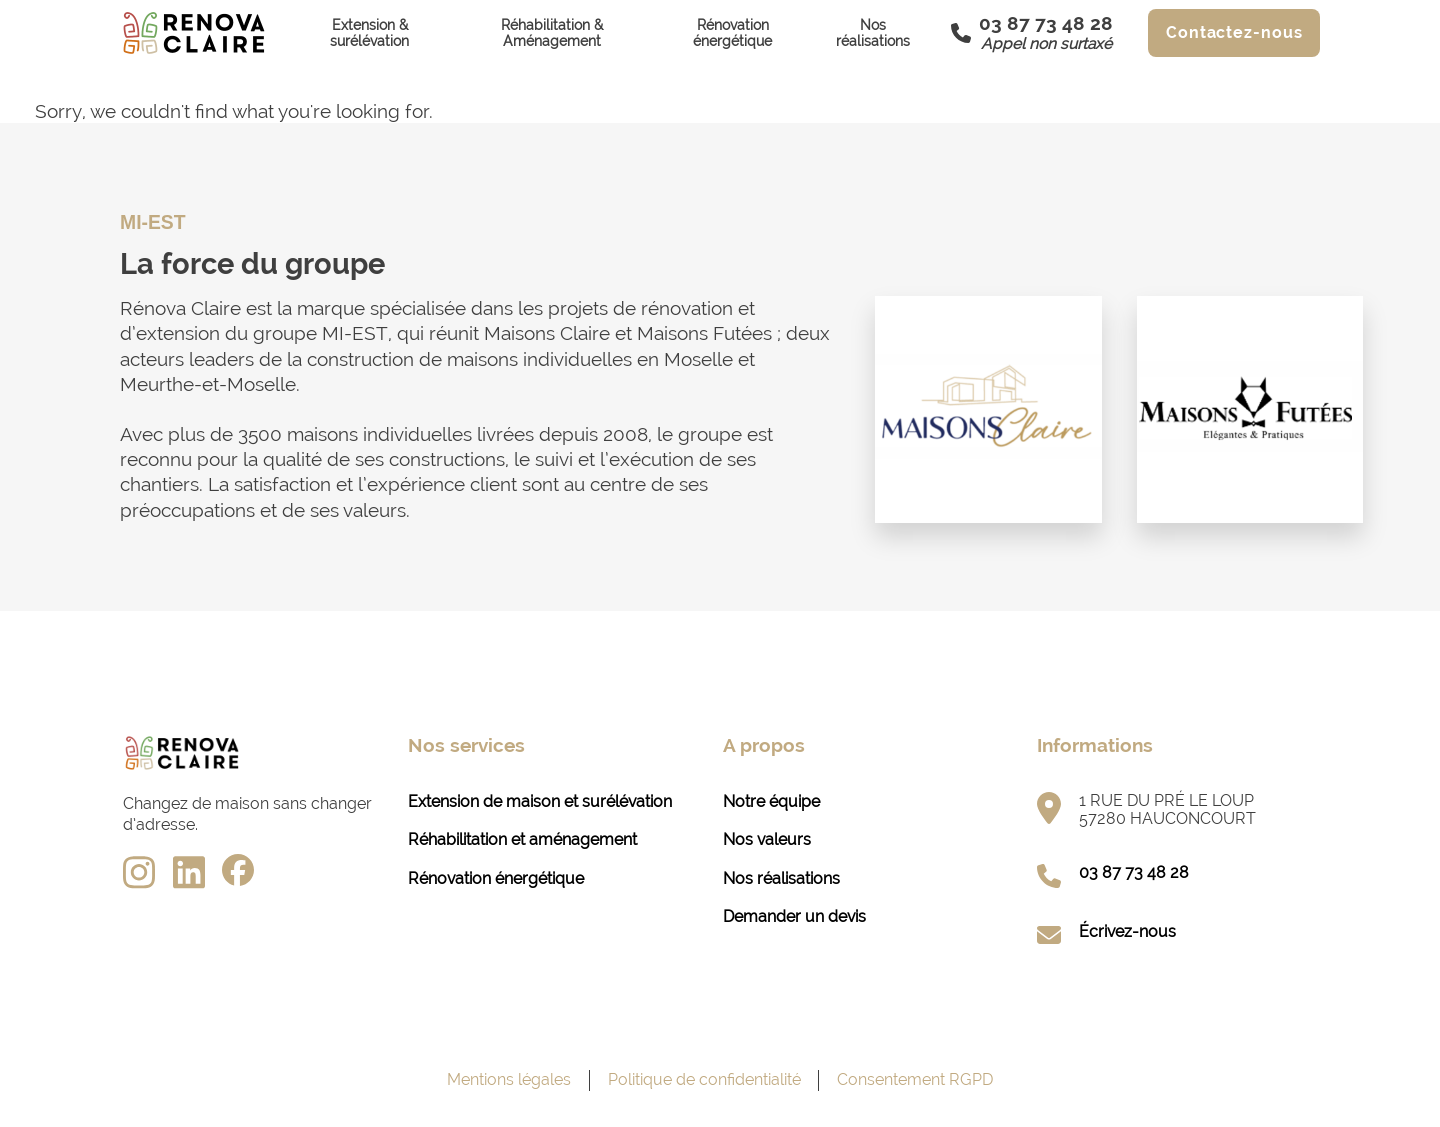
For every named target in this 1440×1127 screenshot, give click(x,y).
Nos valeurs (767, 839)
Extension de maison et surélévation (540, 801)
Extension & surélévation (369, 33)
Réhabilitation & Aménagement (552, 33)
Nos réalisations (873, 33)
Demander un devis (794, 916)
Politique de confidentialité (704, 1079)
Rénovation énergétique (732, 33)
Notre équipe (771, 801)
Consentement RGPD (915, 1079)
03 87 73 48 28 (1134, 872)
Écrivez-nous (1127, 931)
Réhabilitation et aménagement (522, 839)
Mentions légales (509, 1079)
